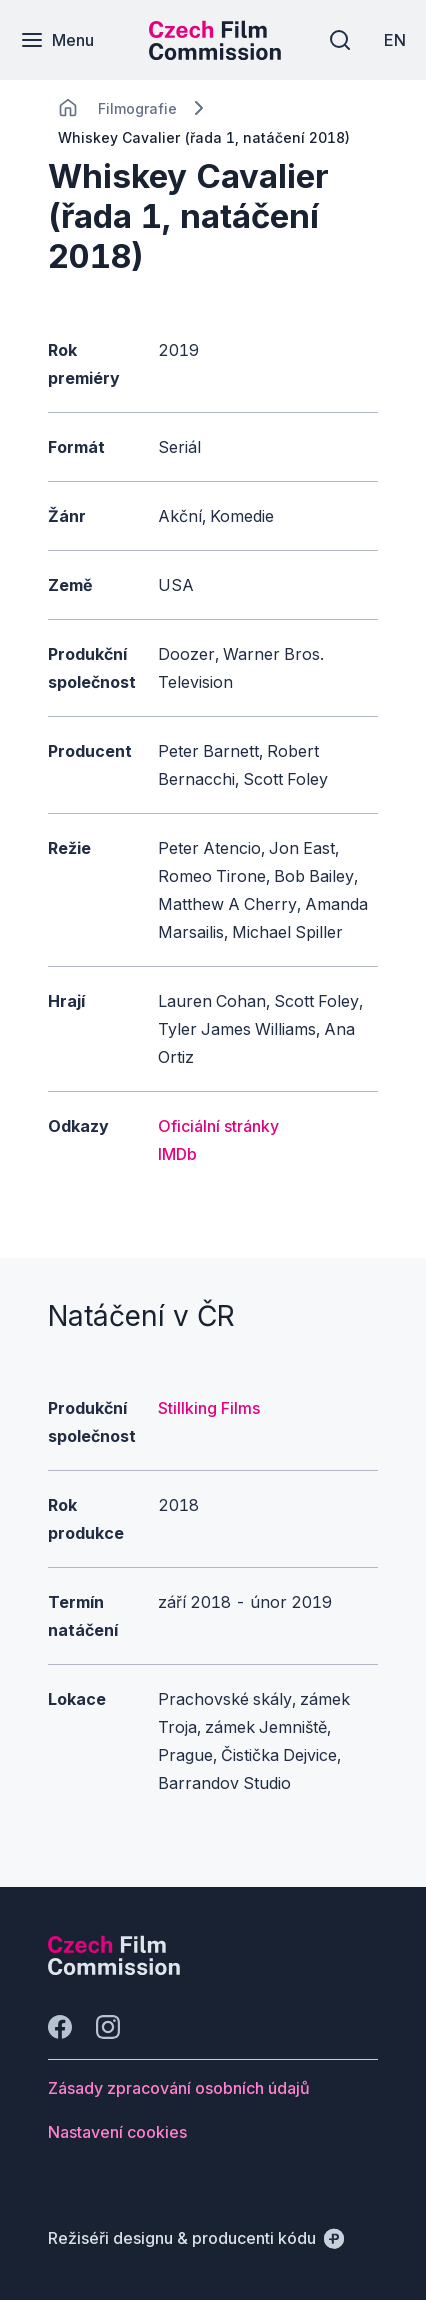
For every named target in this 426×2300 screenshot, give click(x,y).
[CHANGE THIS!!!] (68, 108)
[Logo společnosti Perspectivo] (114, 1969)
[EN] (395, 40)
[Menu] (57, 40)
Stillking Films (209, 1408)
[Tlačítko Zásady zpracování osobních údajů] (179, 2088)
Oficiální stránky (218, 1126)
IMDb (177, 1154)
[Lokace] (137, 108)
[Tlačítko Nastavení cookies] (117, 2132)
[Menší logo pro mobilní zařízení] (215, 54)
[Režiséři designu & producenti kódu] (196, 2238)
